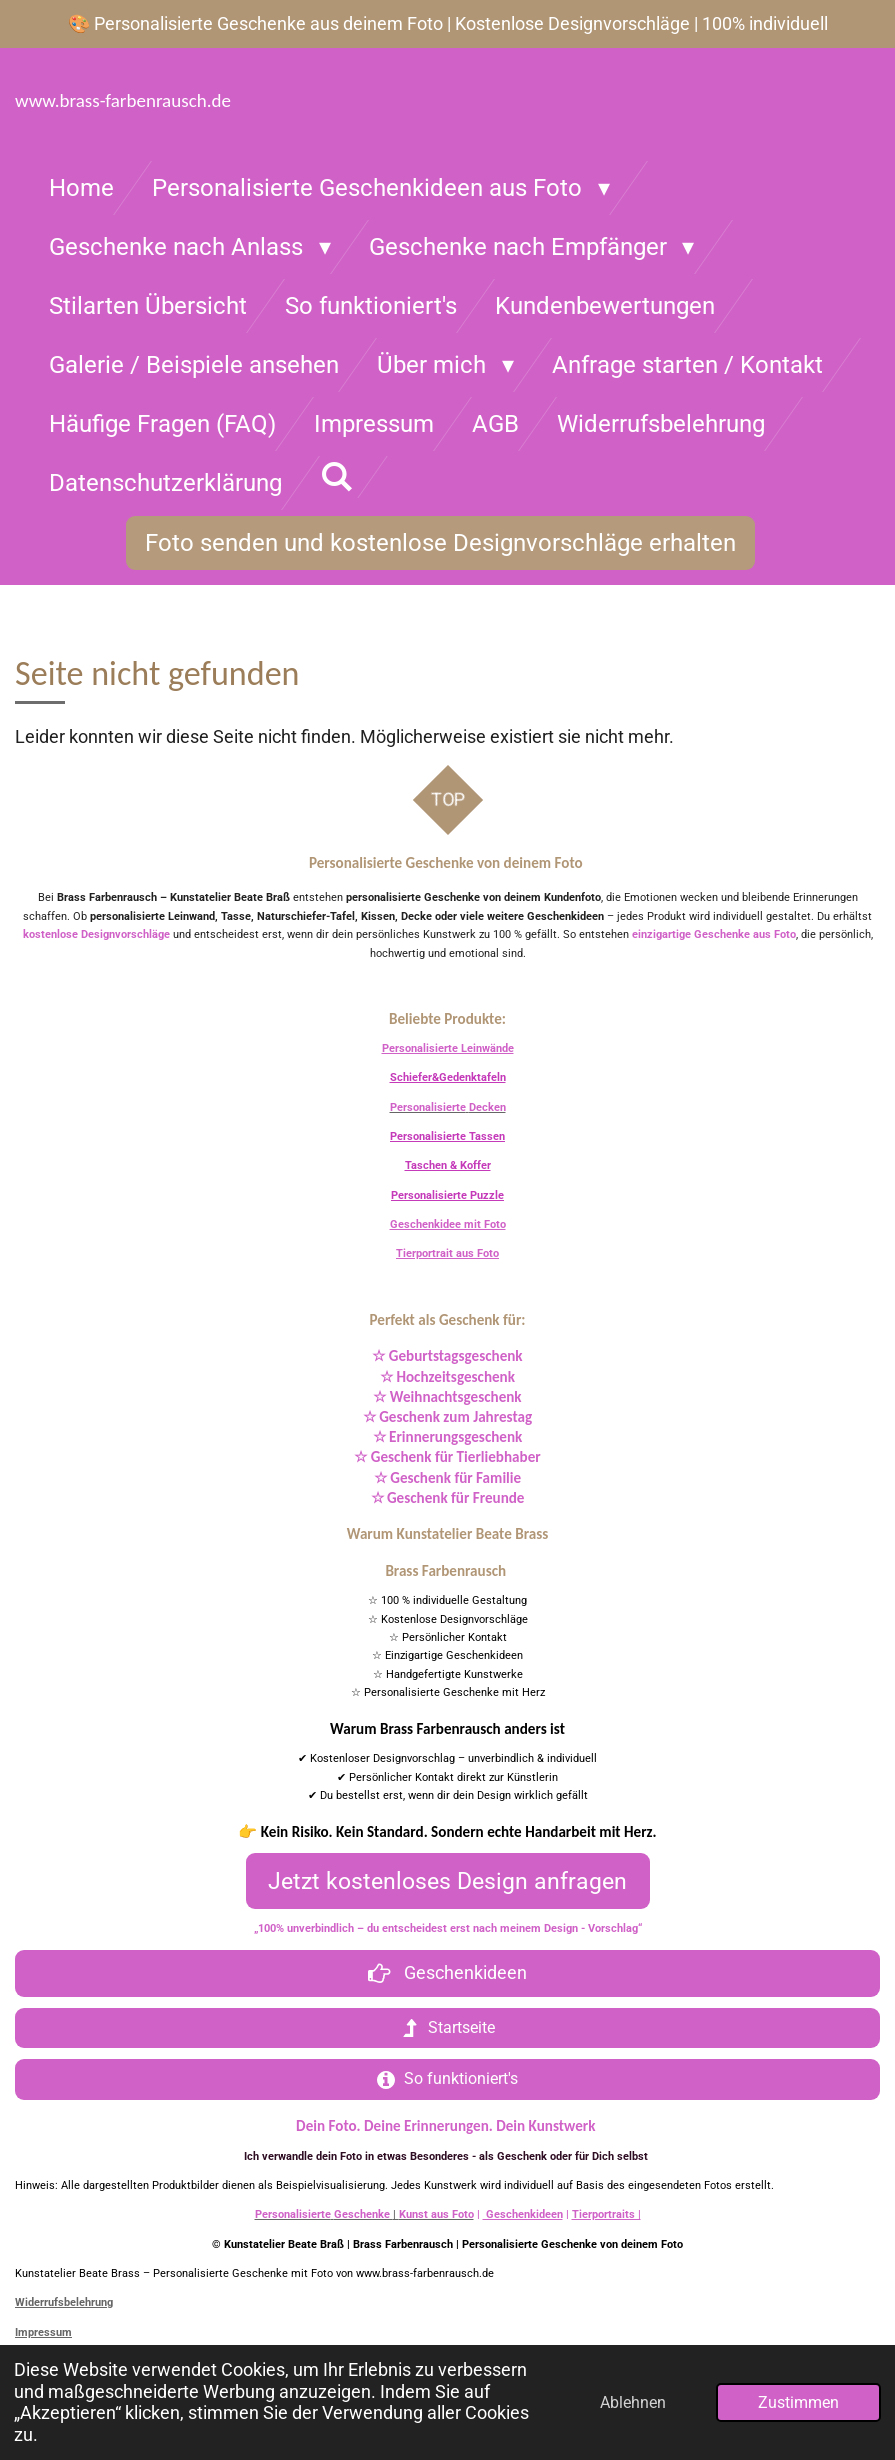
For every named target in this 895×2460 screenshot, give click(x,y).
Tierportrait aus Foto (447, 1253)
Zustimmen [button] (798, 2402)
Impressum (43, 2332)
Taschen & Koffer (448, 1165)
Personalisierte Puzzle (447, 1195)
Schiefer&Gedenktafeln (448, 1077)
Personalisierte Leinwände (448, 1048)
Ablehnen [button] (633, 2402)
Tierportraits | (606, 2214)
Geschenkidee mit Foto (448, 1224)
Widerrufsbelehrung (64, 2302)
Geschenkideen (523, 2214)
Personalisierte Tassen (447, 1136)
